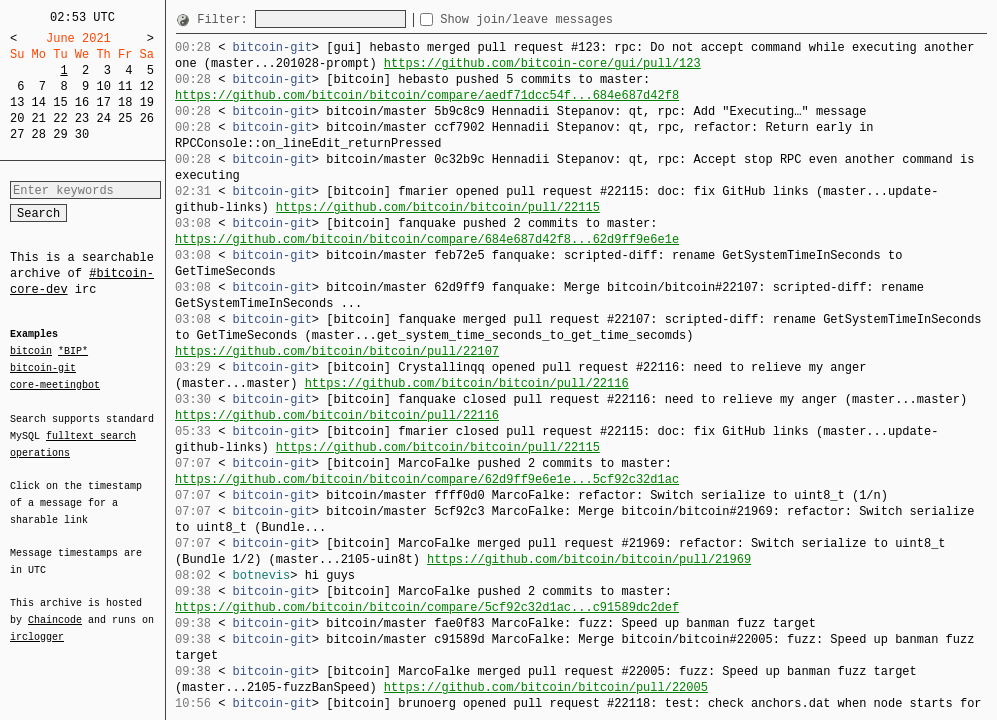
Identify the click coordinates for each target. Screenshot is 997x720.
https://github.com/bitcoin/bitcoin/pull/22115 (438, 207)
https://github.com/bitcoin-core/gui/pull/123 (542, 63)
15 (60, 102)
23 (82, 118)
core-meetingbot (55, 384)
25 (125, 118)
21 (39, 118)
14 (39, 102)
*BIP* (73, 352)
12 (147, 86)
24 (103, 118)
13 (17, 102)
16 (82, 102)
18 (125, 102)
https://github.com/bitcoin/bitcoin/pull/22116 (467, 383)
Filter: (226, 19)
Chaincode (55, 608)
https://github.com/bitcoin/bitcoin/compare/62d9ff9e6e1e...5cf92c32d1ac (427, 479)
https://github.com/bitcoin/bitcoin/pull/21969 (589, 559)
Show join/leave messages (562, 19)
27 (17, 134)
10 (103, 86)
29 (60, 134)
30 (82, 134)
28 (39, 134)
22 (60, 118)
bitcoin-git (43, 368)
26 (147, 118)
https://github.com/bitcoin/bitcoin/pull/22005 (546, 687)
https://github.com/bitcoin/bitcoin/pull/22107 (337, 351)
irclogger (37, 624)
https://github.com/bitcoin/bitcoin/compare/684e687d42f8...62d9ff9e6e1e (427, 239)
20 (17, 118)
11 (125, 86)
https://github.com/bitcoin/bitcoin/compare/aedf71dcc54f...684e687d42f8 (427, 95)
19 (147, 102)
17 (103, 102)
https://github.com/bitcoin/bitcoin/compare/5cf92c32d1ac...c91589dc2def (427, 607)
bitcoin (31, 352)
